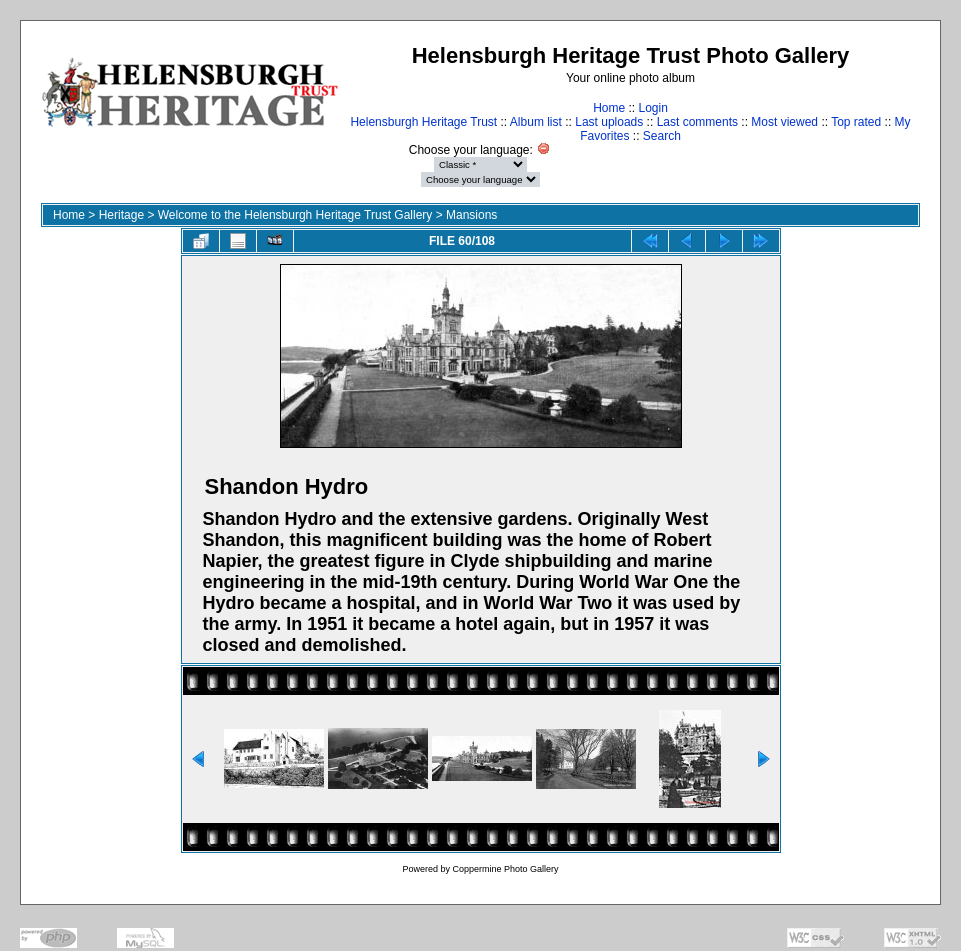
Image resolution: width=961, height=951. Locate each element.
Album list (536, 122)
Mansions (471, 215)
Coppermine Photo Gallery (505, 869)
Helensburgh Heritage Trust (423, 122)
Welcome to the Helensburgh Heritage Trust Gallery (295, 215)
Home (609, 108)
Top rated (856, 122)
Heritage (121, 215)
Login (652, 108)
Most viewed (784, 122)
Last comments (697, 122)
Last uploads (609, 122)
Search (662, 136)
